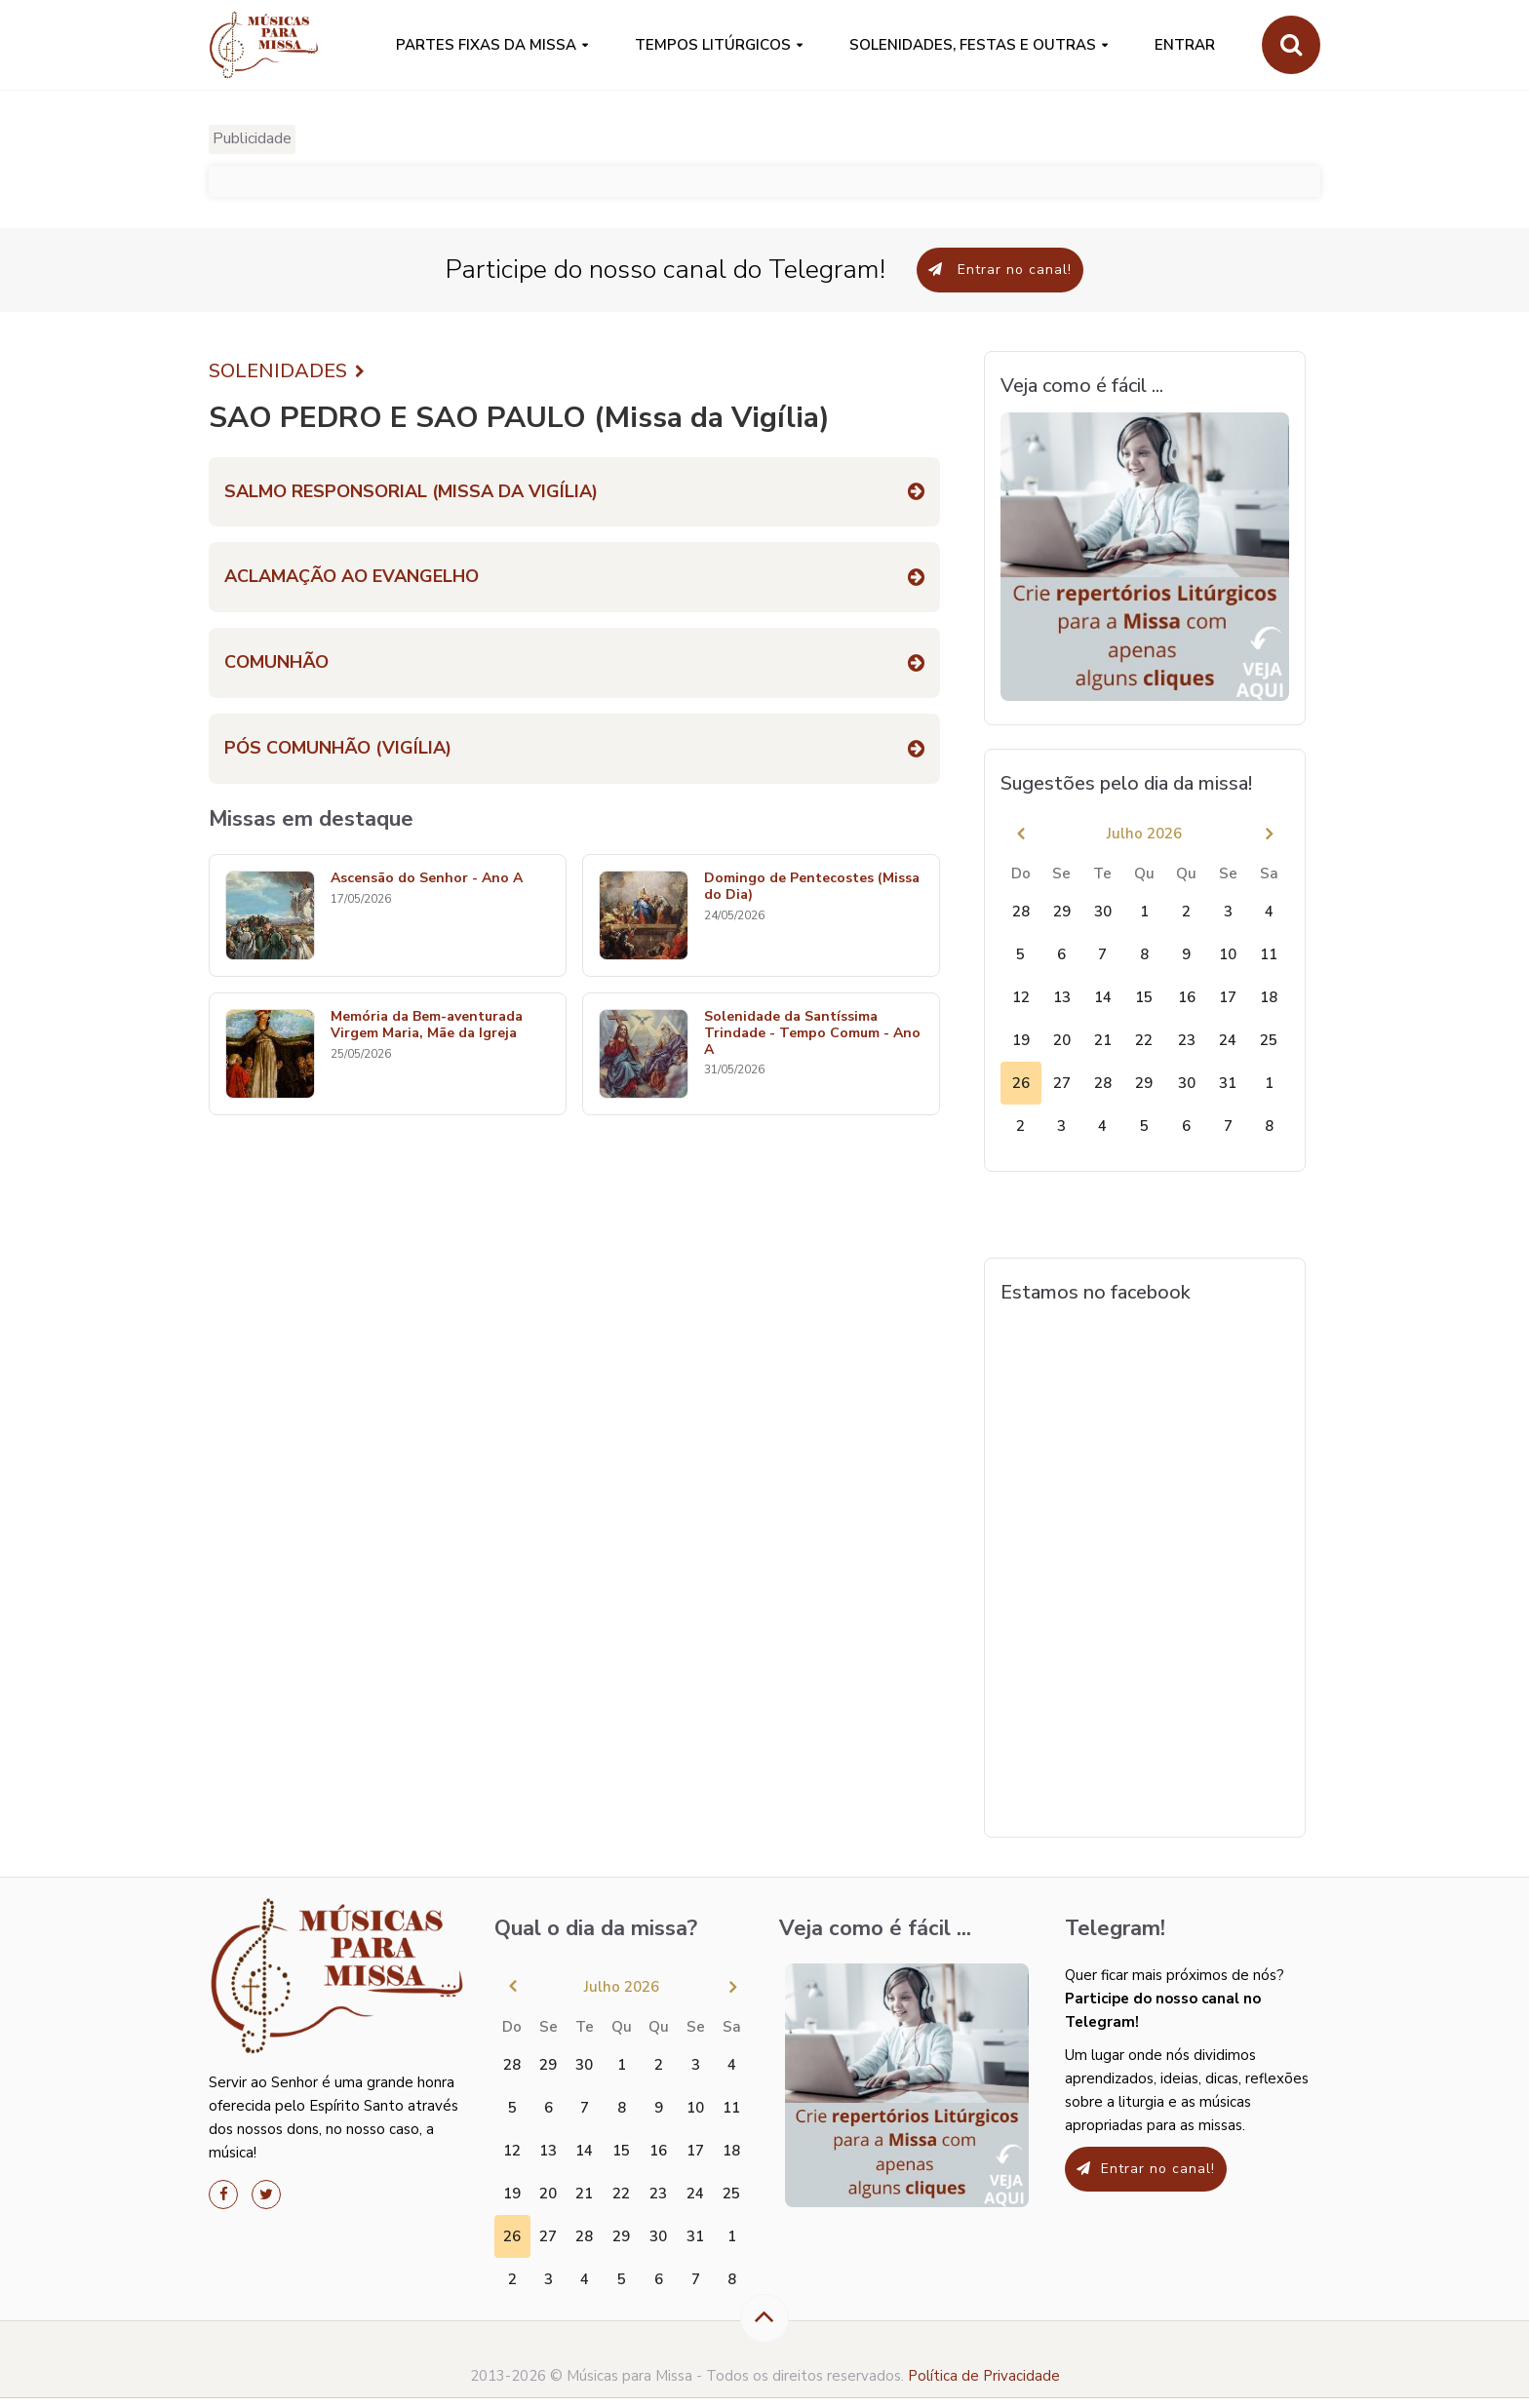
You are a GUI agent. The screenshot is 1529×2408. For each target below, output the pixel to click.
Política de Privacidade (984, 2376)
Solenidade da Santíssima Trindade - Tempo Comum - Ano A (812, 1033)
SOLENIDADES (287, 371)
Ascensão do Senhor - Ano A (427, 879)
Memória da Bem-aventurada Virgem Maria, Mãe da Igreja (427, 1025)
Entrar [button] (1185, 45)
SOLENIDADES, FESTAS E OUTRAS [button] (972, 45)
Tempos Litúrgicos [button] (713, 45)
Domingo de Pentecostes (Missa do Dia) (812, 887)
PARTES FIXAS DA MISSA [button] (486, 45)
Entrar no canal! (1000, 269)
